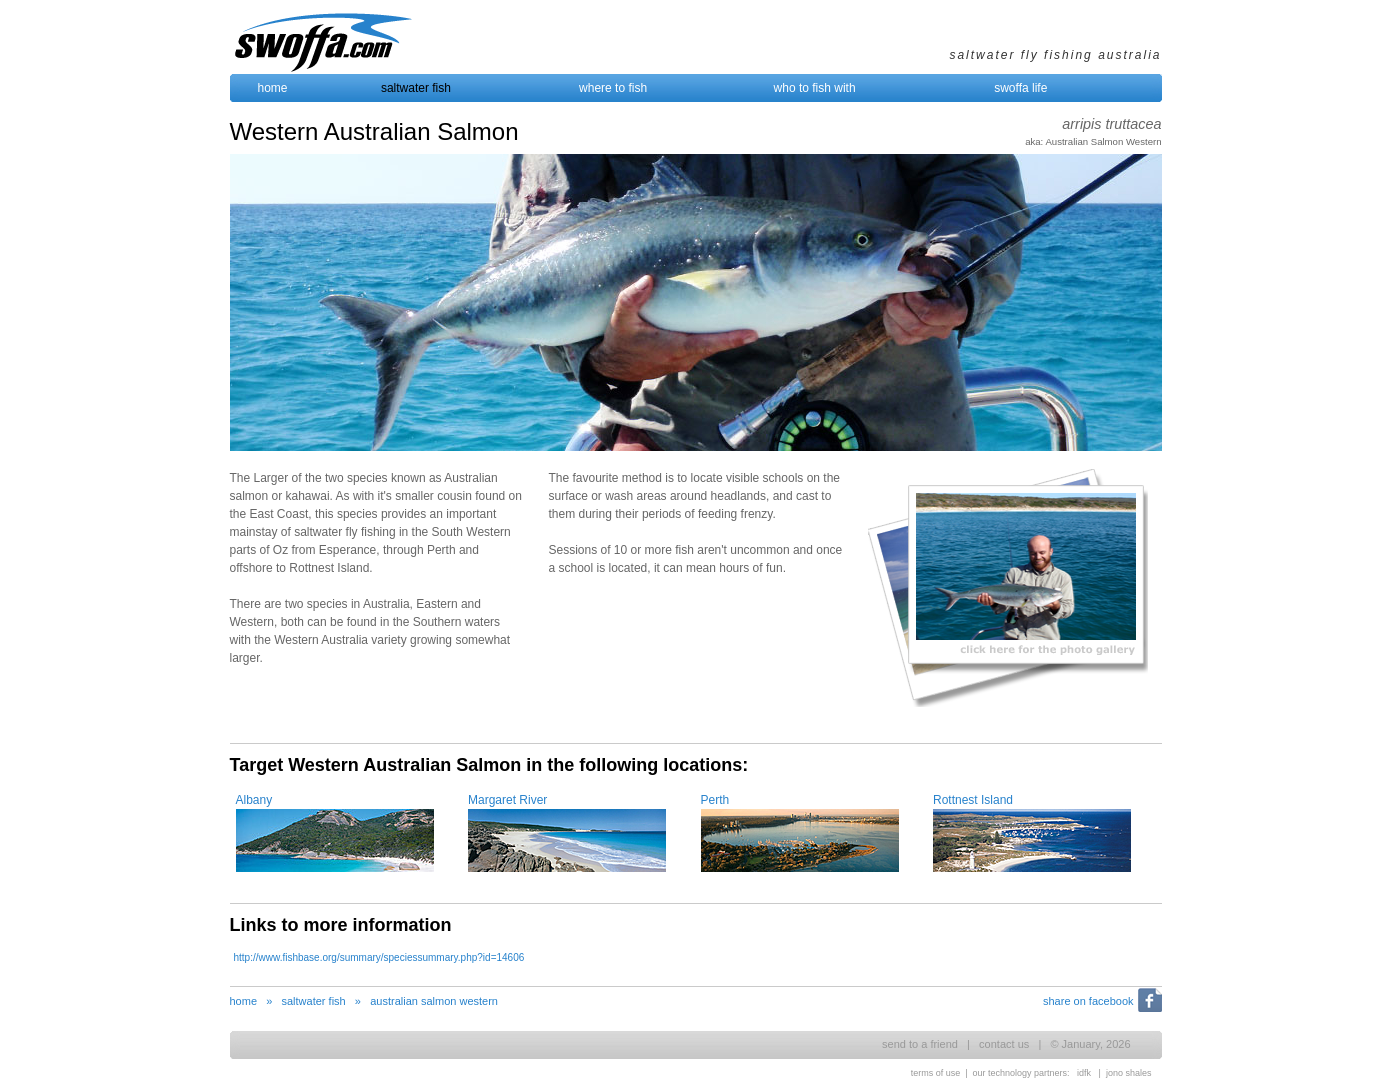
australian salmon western (434, 1001)
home (273, 88)
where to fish (613, 88)
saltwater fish (416, 88)
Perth (715, 800)
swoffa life (1020, 88)
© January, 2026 (1090, 1044)
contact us (1004, 1044)
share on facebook (1088, 1001)
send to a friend (920, 1044)
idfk (1084, 1073)
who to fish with (815, 88)
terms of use (936, 1073)
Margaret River (507, 800)
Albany (254, 800)
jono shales (1129, 1073)
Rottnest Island (973, 800)
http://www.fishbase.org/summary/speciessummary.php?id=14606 (379, 957)
